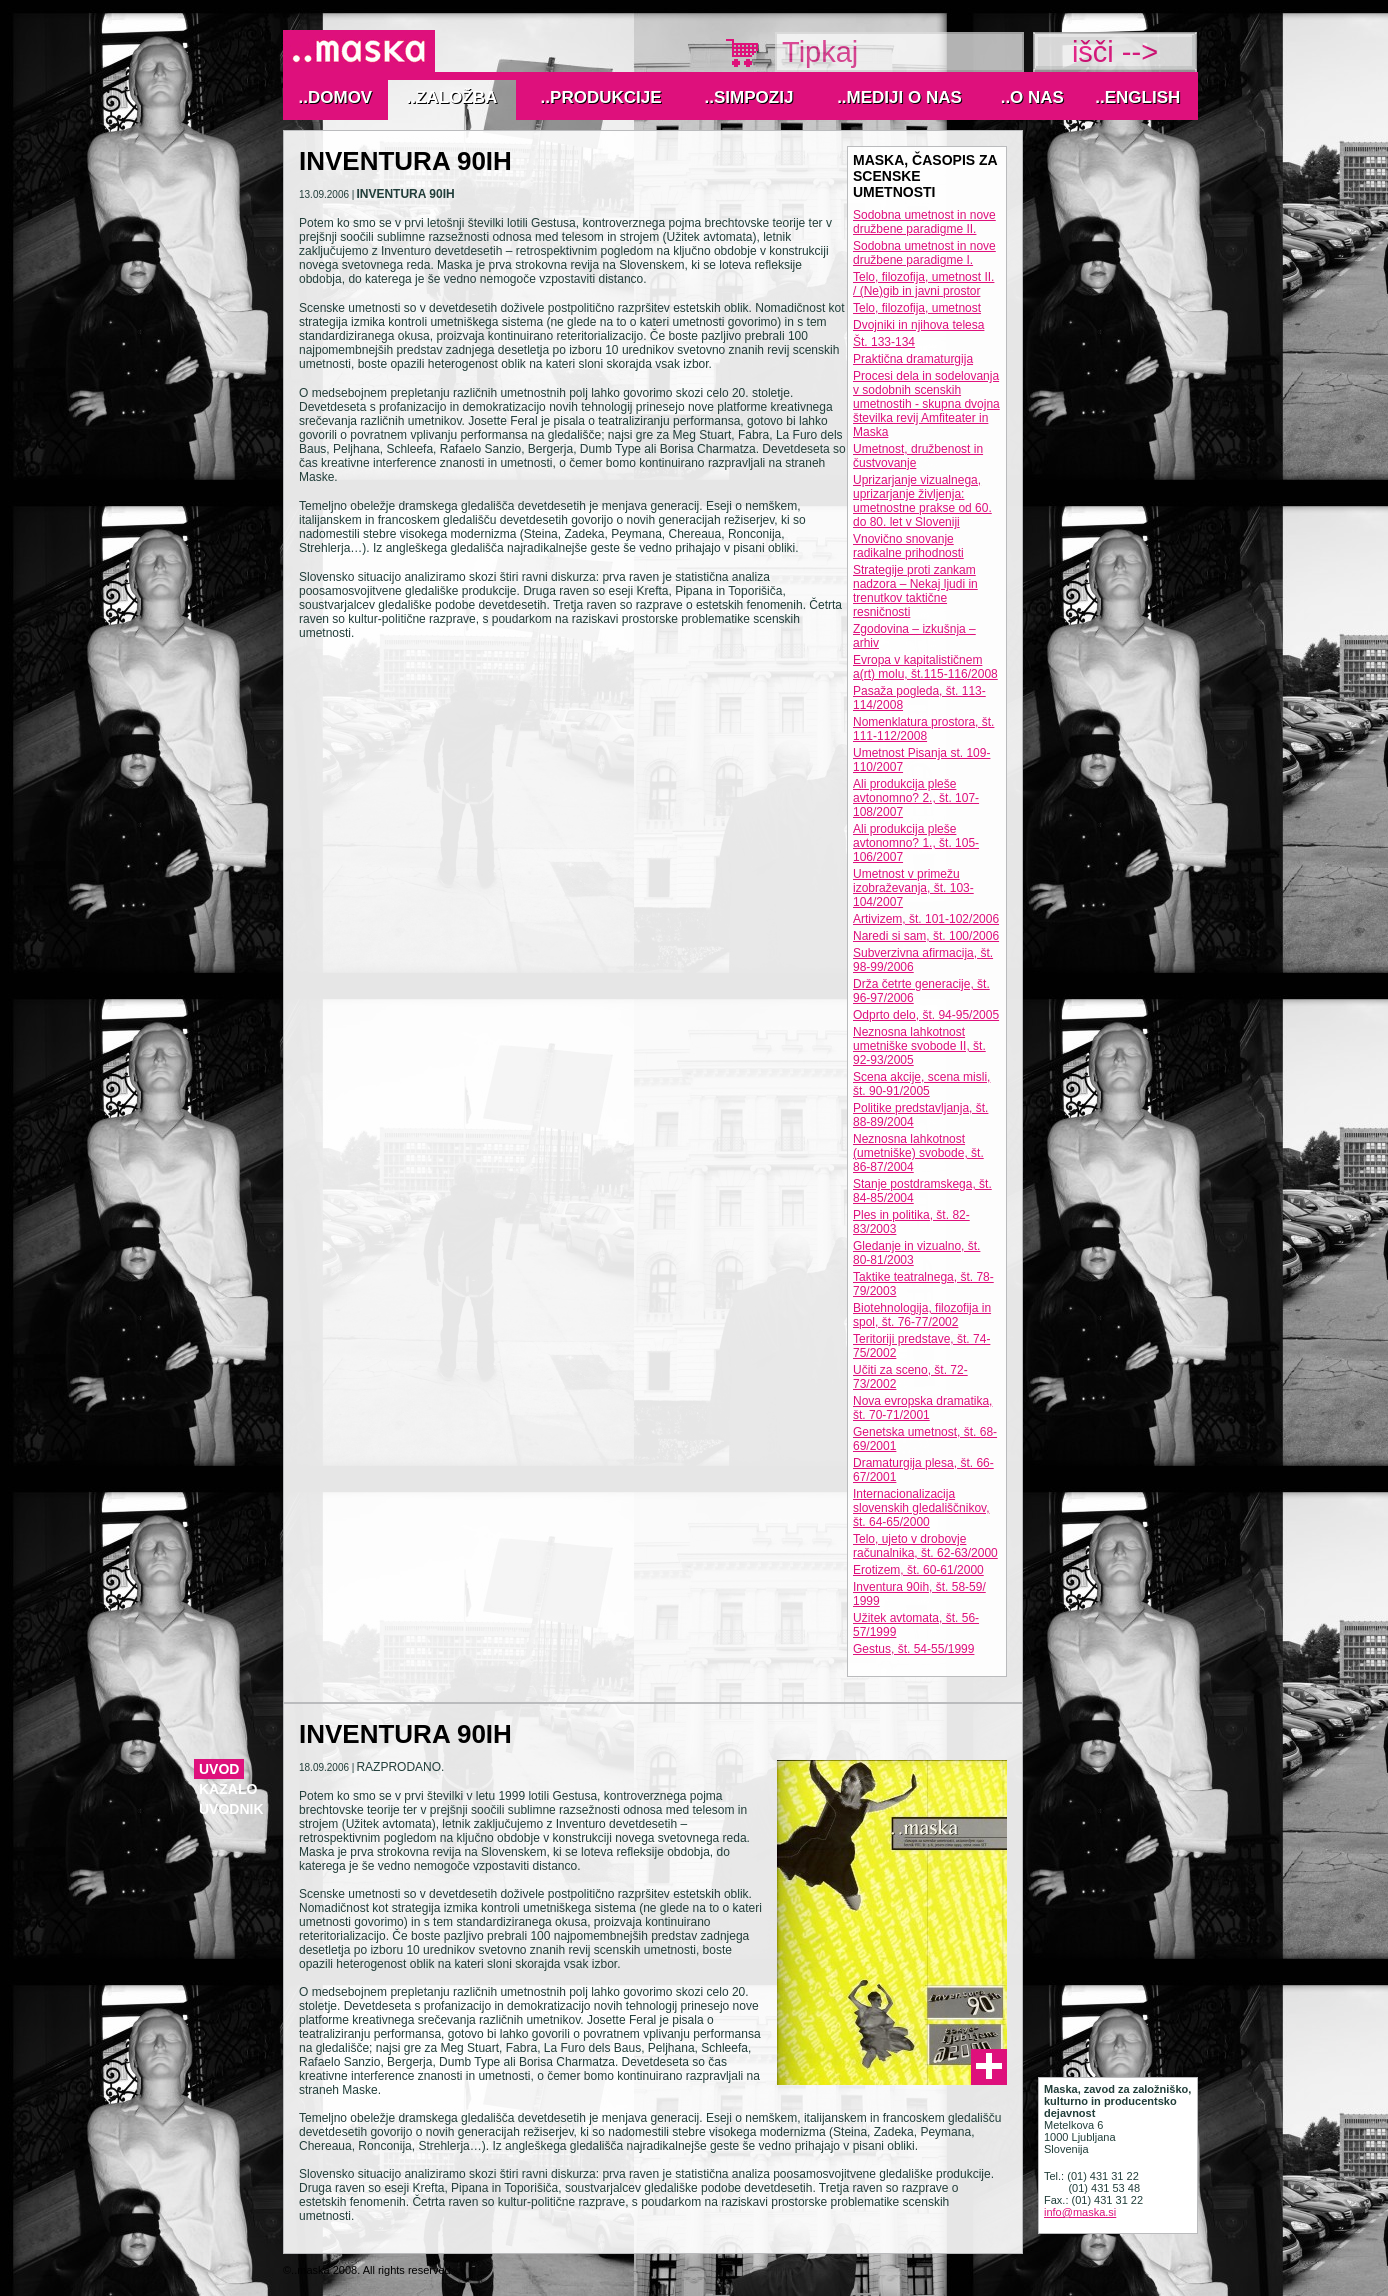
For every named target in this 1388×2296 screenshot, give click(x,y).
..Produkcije (601, 97)
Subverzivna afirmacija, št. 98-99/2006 (923, 960)
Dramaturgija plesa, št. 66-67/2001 (923, 1470)
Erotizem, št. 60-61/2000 (918, 1570)
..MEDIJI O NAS (899, 97)
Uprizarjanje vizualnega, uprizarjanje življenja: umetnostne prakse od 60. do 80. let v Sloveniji (922, 501)
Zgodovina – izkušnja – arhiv (914, 636)
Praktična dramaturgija (913, 359)
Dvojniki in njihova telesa (918, 325)
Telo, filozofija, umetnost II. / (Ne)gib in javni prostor (923, 284)
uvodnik (231, 1809)
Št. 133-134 (884, 342)
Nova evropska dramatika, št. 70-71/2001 (922, 1408)
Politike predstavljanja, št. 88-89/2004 (920, 1115)
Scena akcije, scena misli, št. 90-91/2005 (921, 1084)
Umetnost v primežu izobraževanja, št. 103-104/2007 (913, 888)
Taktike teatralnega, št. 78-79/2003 (923, 1284)
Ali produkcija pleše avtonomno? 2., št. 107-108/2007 (916, 798)
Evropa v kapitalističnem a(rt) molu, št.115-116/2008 (925, 667)
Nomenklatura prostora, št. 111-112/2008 (923, 729)
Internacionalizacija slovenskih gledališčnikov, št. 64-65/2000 (921, 1508)
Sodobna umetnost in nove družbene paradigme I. (924, 253)
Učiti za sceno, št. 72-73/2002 (910, 1377)
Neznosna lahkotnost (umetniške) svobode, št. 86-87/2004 (918, 1153)
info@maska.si (1080, 2212)
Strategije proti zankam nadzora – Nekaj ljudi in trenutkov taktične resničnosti (915, 591)
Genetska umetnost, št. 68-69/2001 (925, 1439)
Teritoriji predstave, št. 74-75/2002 (921, 1346)
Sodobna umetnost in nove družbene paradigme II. (924, 222)
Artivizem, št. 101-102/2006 (926, 919)
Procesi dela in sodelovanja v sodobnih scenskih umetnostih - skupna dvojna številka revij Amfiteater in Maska (926, 404)
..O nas (1032, 97)
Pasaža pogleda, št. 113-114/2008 (919, 698)
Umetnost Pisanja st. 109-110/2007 (921, 760)
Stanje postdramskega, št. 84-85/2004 (922, 1191)
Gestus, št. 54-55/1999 (913, 1649)
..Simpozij (749, 97)
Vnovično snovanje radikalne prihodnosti (908, 546)
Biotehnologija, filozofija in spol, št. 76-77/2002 (922, 1315)
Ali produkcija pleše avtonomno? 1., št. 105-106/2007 (916, 843)
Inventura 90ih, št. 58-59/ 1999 (919, 1594)
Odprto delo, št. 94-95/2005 (926, 1015)
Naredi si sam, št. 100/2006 (926, 936)
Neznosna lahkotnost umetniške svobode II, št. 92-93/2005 (919, 1046)
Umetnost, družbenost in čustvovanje (918, 456)
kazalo (228, 1789)
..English (1137, 97)
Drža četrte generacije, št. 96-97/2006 (921, 991)
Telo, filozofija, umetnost (917, 308)
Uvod (219, 1769)
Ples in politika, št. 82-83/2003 (911, 1222)
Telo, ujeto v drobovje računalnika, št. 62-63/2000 (925, 1546)
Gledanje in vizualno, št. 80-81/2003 (916, 1253)
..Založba (452, 97)
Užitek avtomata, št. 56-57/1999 (916, 1625)
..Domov (336, 97)
